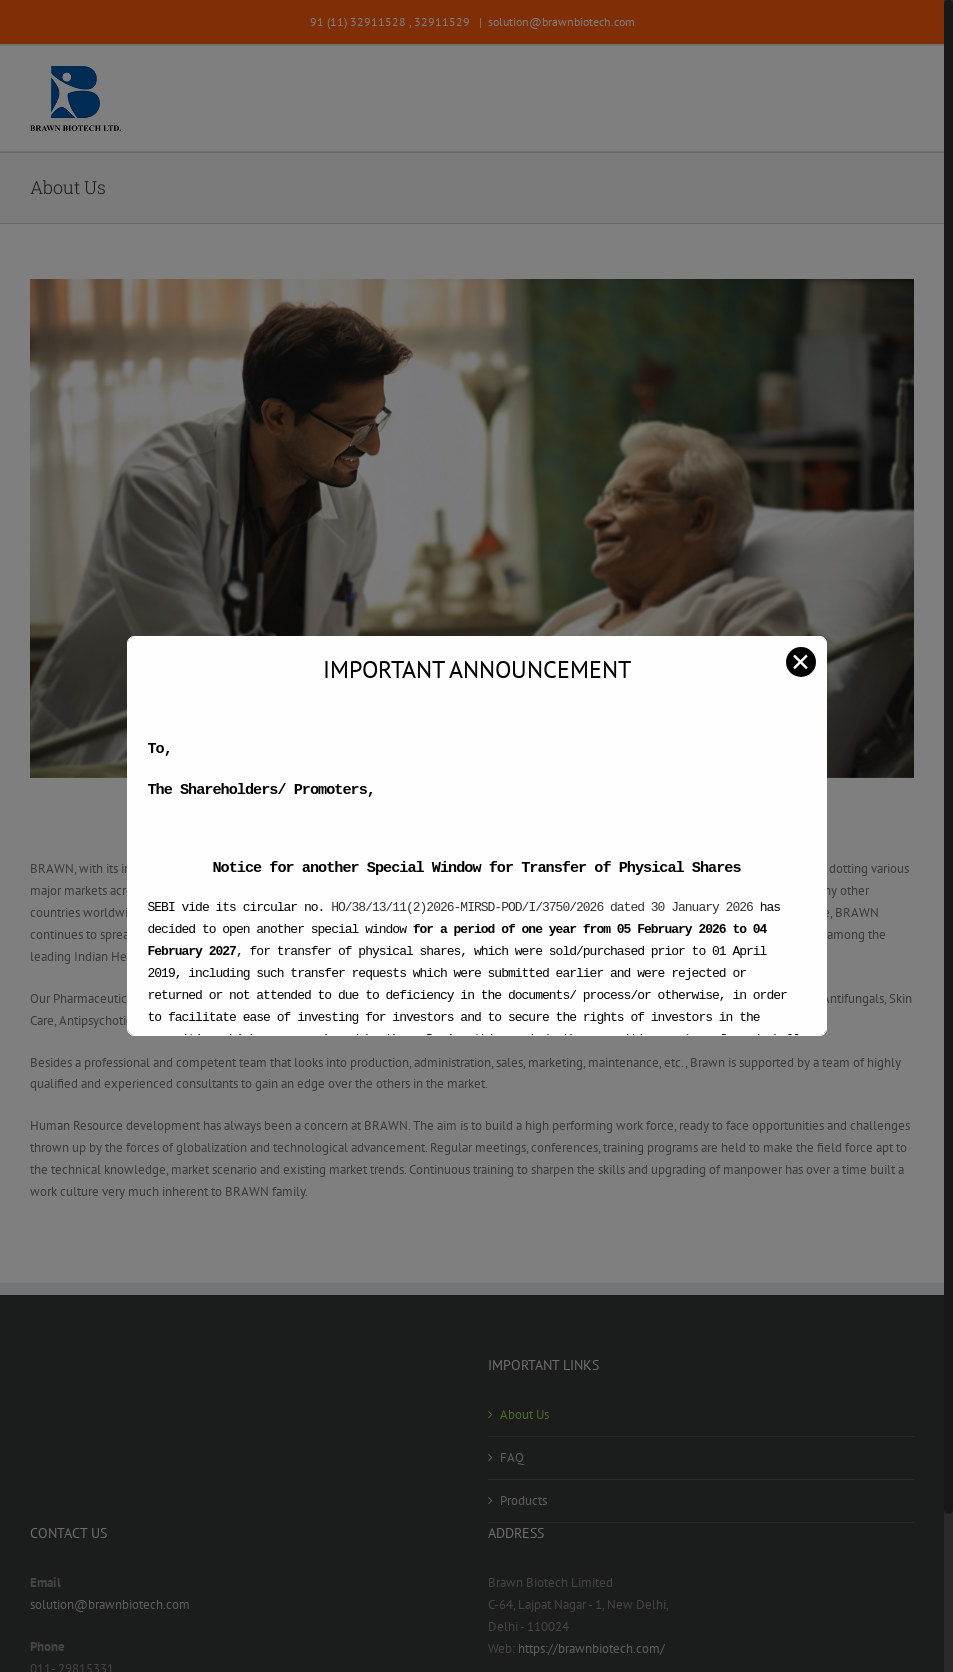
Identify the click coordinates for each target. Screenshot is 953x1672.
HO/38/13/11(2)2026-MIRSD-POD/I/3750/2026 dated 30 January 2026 (542, 907)
